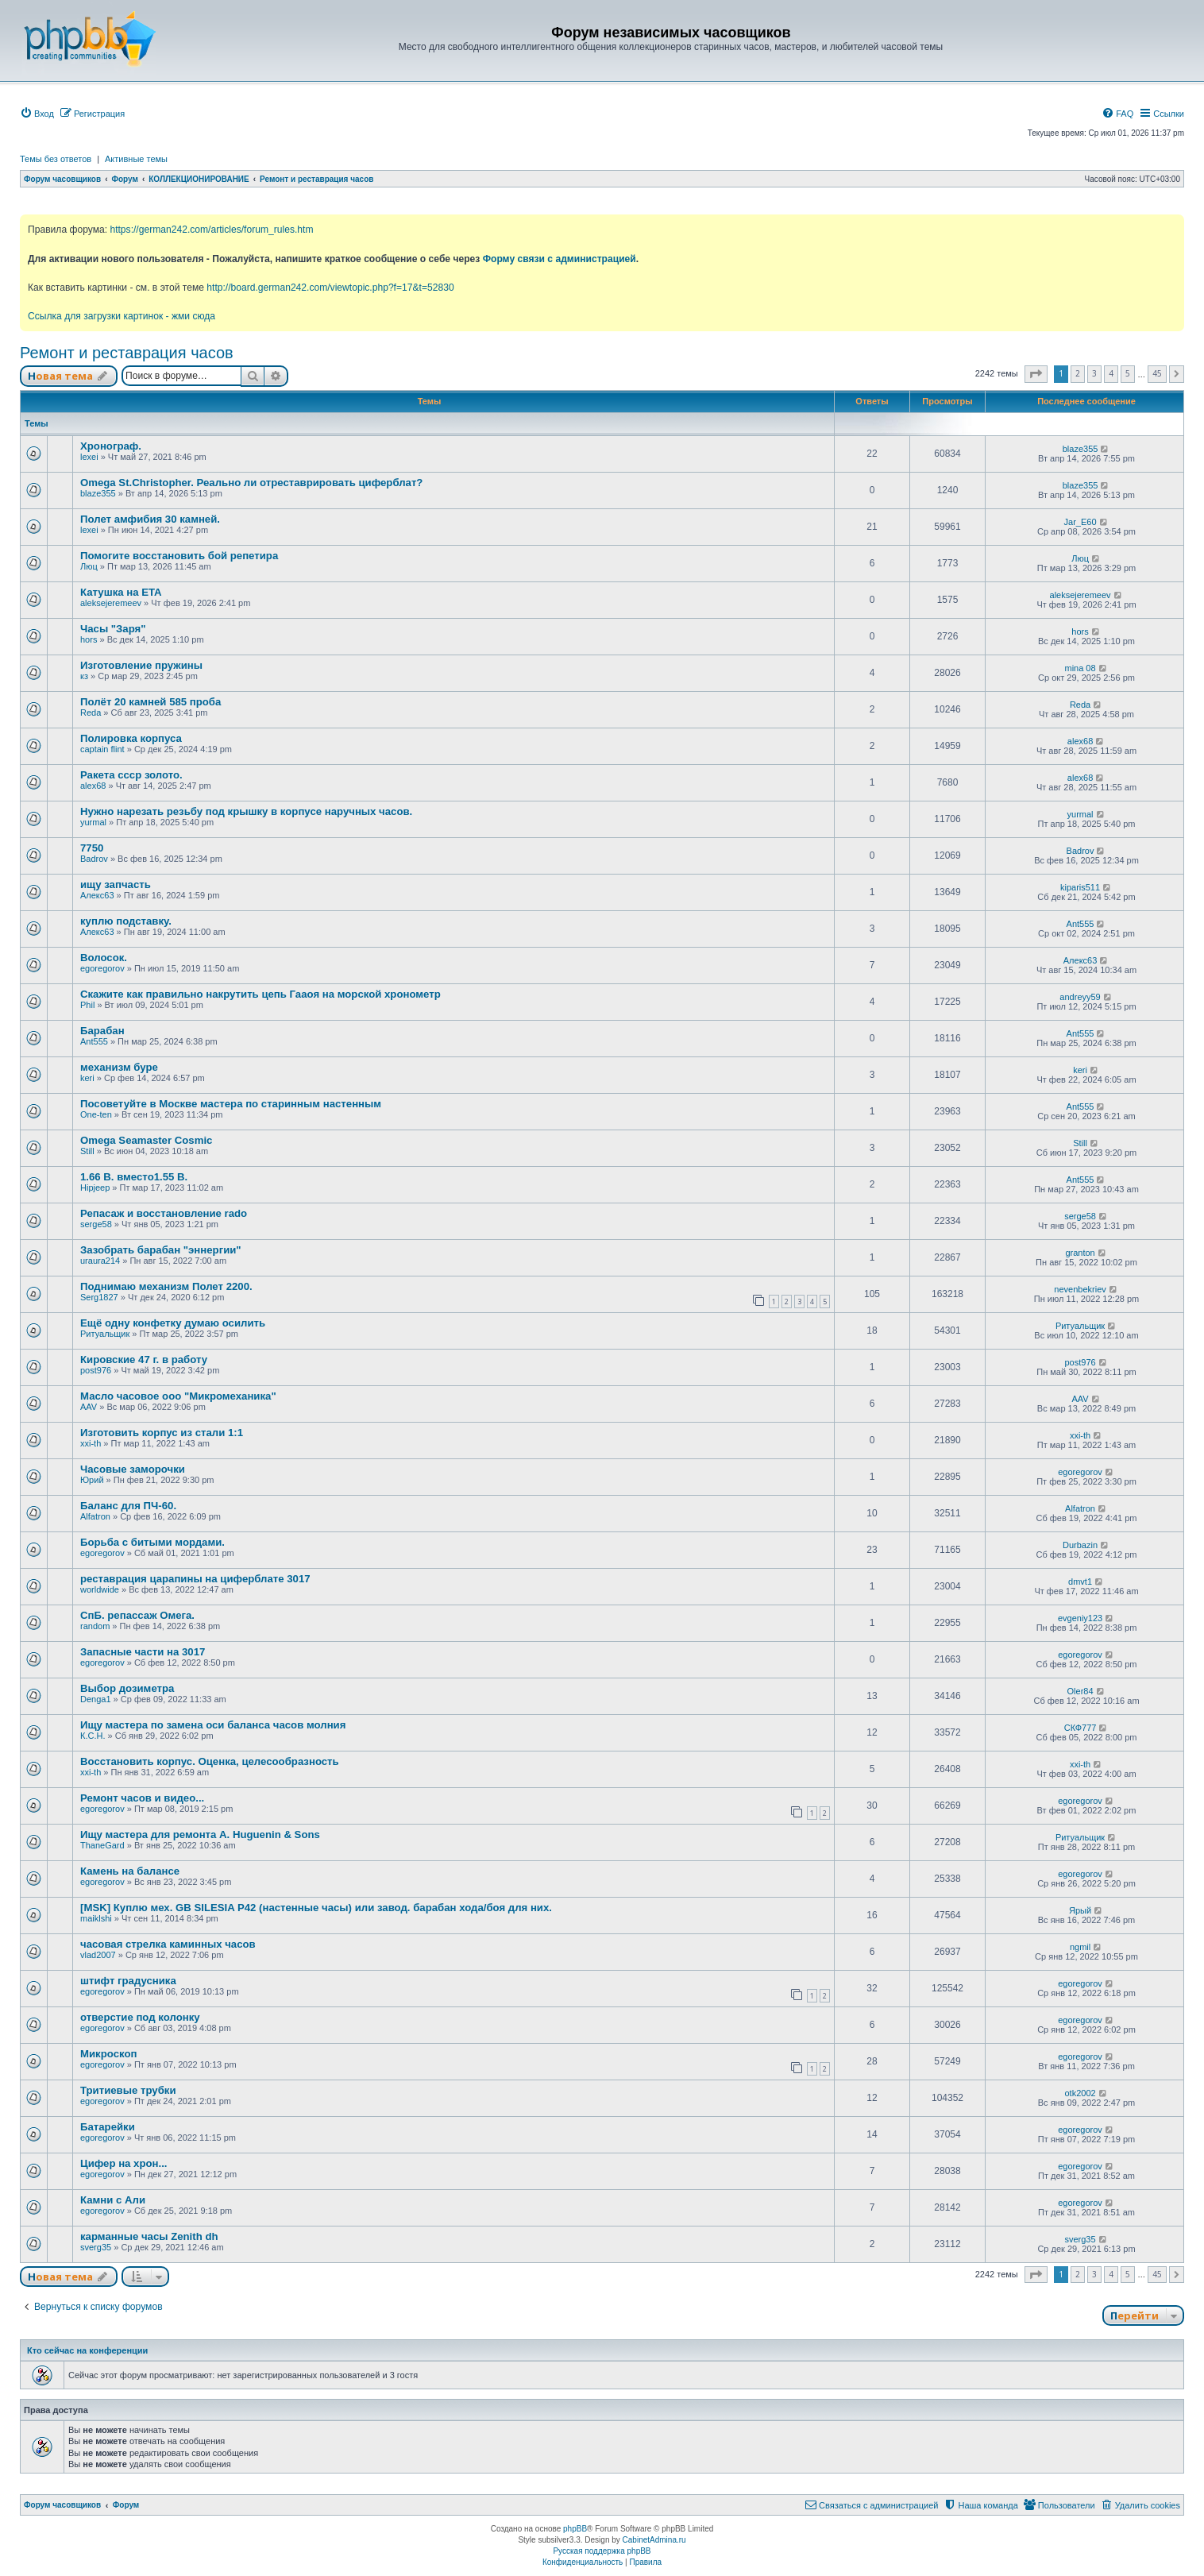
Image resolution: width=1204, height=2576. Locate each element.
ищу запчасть (115, 884)
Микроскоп (108, 2054)
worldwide (99, 1589)
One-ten (96, 1114)
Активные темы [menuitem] (136, 159)
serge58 (96, 1224)
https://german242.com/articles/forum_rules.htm (211, 229)
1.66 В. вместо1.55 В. (133, 1177)
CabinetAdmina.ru (654, 2539)
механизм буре (119, 1067)
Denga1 (95, 1699)
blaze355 (1080, 449)
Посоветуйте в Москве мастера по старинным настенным (230, 1104)
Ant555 (1080, 924)
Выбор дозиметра (127, 1688)
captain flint (102, 749)
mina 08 (1079, 668)
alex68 (1080, 741)
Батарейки (107, 2127)
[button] (1036, 374)
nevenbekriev (1080, 1289)
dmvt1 (1080, 1581)
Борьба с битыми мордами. (152, 1542)
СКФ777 (1080, 1727)
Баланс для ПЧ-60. (128, 1506)
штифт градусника (128, 1981)
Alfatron (95, 1516)
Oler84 (1080, 1691)
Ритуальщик (104, 1333)
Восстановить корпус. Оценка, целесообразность (209, 1761)
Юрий (92, 1480)
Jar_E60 (1080, 522)
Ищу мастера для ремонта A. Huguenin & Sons (200, 1834)
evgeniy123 (1080, 1618)
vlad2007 (98, 1955)
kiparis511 (1080, 887)
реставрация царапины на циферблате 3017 (195, 1579)
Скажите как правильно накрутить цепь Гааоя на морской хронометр (260, 994)
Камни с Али (112, 2200)
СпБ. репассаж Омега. (137, 1615)
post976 (95, 1370)
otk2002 (1079, 2093)
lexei (89, 457)
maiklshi (96, 1918)
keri (87, 1078)
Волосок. (103, 958)
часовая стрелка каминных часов (168, 1944)
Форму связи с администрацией (559, 259)
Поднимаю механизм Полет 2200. (166, 1286)
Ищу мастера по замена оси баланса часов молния (212, 1725)
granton (1079, 1252)
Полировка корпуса (131, 738)
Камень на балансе (129, 1871)
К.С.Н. (92, 1735)
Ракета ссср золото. (131, 775)
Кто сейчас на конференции (87, 2350)
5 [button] (1127, 373)
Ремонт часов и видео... (142, 1798)
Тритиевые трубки (128, 2090)
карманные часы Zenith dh (149, 2236)
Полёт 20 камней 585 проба (150, 702)
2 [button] (1077, 373)
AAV (88, 1407)
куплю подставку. (126, 921)
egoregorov (102, 968)
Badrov (94, 858)
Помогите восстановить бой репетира (179, 556)
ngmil (1080, 1947)
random (95, 1626)
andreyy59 (1079, 997)
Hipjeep (95, 1187)
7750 (91, 848)
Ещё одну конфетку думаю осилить (172, 1323)
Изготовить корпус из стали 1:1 (161, 1433)
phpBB (575, 2528)
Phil (87, 1005)
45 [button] (1157, 373)
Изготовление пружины (141, 665)
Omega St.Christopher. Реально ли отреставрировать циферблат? (251, 483)
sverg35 (95, 2247)
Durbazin (1080, 1545)
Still (87, 1151)
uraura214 (100, 1260)
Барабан (102, 1031)
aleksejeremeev (110, 603)
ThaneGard (102, 1845)
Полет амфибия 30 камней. (150, 519)
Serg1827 (99, 1297)
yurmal (93, 822)
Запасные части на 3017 (142, 1652)
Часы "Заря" (113, 629)
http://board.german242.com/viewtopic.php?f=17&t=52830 (329, 287)
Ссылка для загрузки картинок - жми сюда (121, 316)
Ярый (1080, 1910)
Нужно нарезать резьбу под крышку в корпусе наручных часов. (246, 811)
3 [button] (1094, 373)
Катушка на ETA (121, 592)
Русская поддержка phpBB (601, 2551)
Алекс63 (97, 895)
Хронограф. (110, 446)
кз (84, 676)
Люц (89, 566)
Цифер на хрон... (124, 2163)
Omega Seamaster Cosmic (146, 1140)
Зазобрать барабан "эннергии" (160, 1250)
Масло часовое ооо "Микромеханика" (178, 1396)
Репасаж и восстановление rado (163, 1213)
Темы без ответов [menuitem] (55, 159)
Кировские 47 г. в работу (143, 1359)
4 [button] (1111, 373)
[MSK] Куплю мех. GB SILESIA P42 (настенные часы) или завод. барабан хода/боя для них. (316, 1908)
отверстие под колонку (140, 2017)
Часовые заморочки (132, 1469)
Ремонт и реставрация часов (126, 352)
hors (88, 639)
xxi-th (90, 1443)
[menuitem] (37, 113)
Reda (90, 712)
